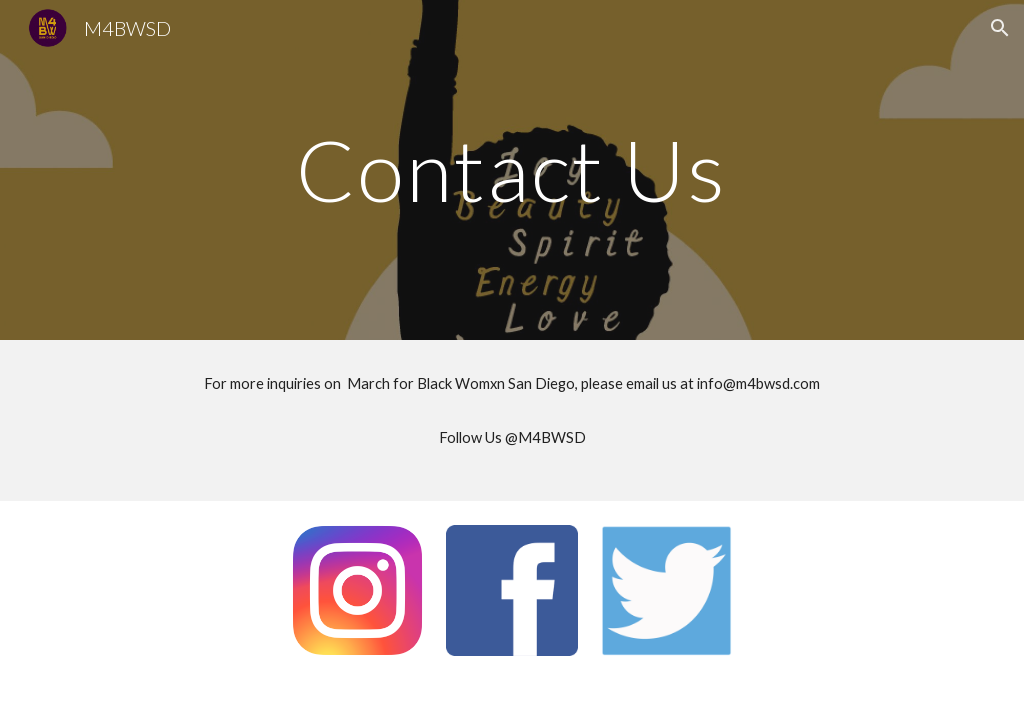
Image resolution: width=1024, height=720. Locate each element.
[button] (1000, 28)
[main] (511, 169)
